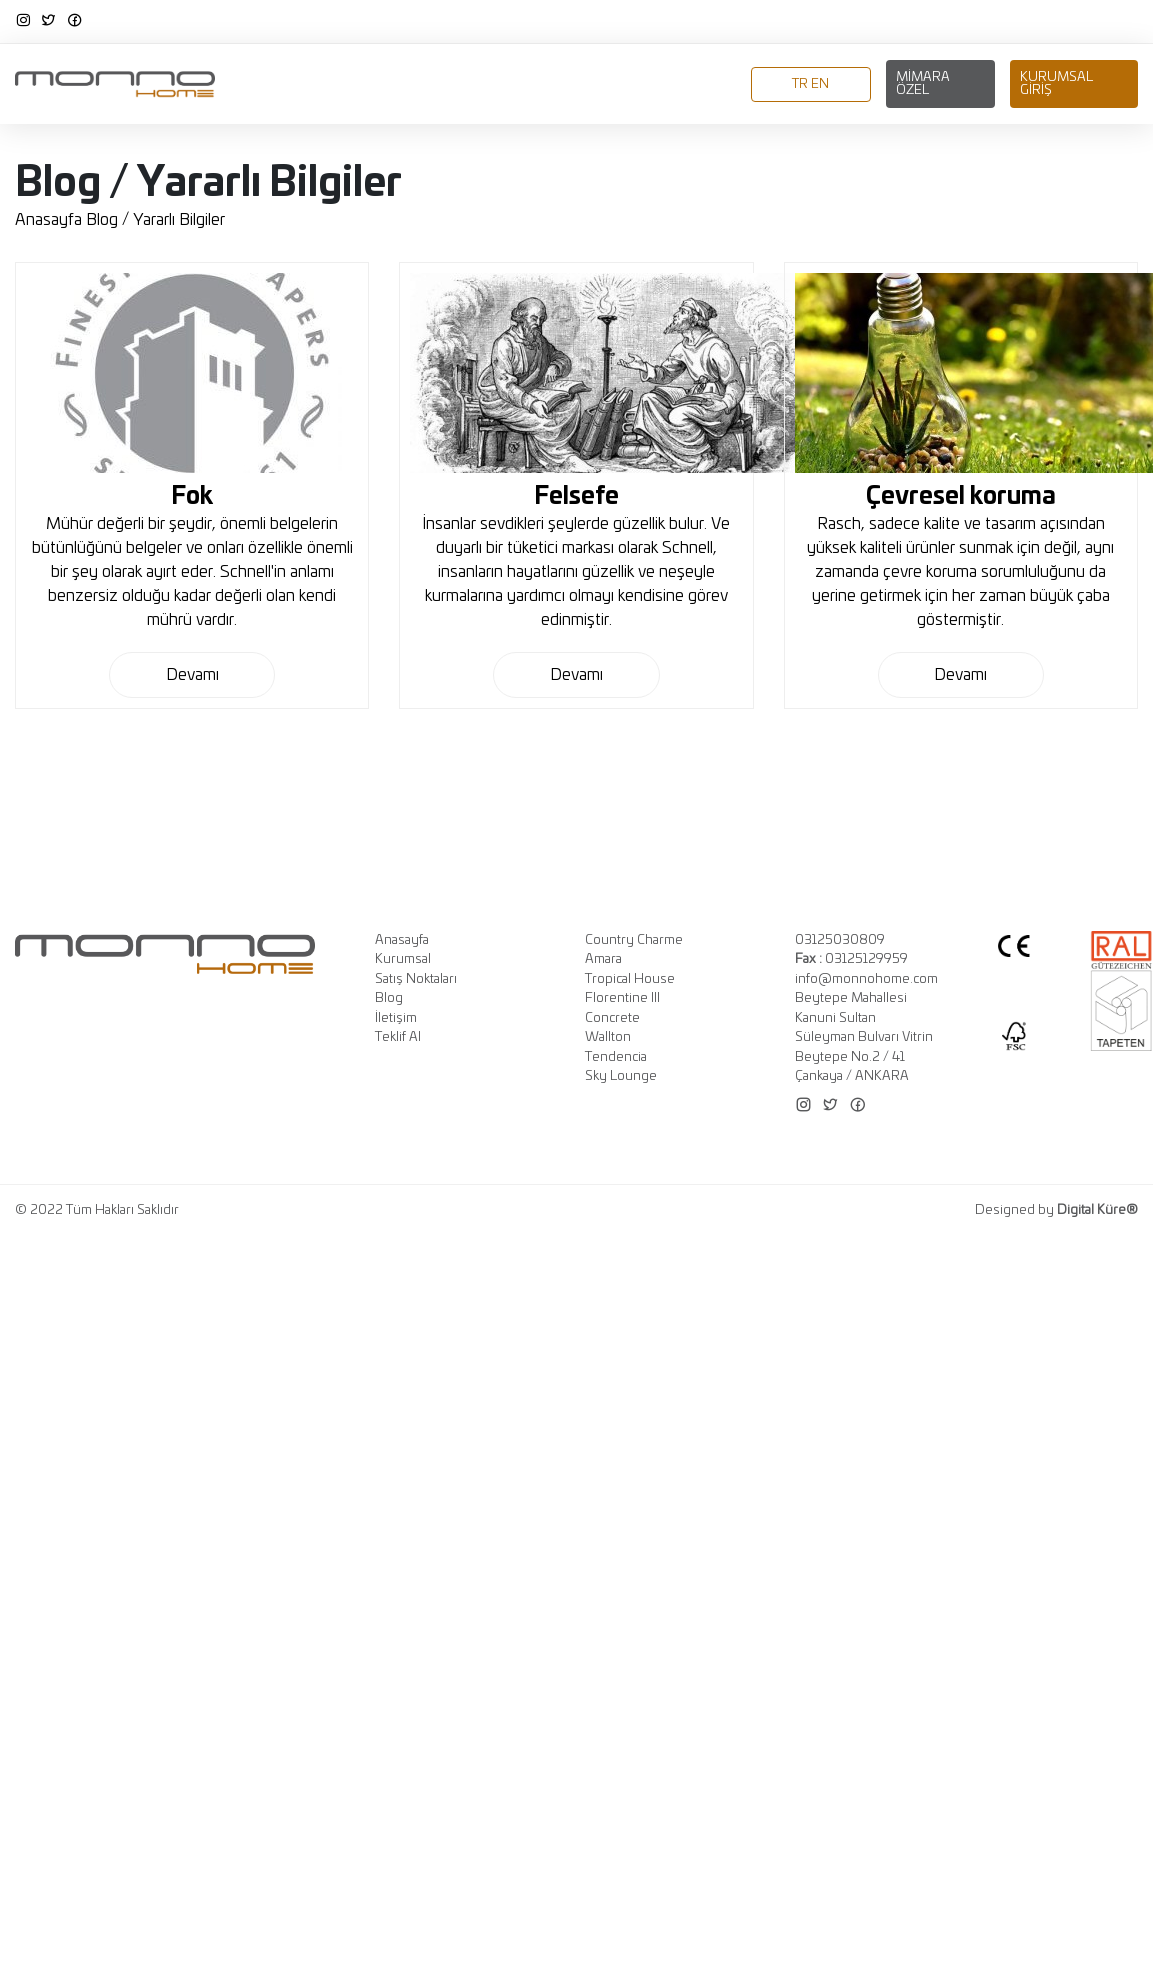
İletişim (710, 85)
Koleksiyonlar (442, 85)
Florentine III (622, 998)
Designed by (1056, 1210)
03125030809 (840, 940)
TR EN (810, 84)
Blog (652, 85)
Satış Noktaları (416, 979)
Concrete (612, 1018)
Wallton (608, 1037)
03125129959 (851, 959)
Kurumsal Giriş (1056, 84)
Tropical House (630, 979)
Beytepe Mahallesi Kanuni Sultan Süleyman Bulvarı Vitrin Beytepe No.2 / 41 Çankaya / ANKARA (864, 1037)
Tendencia (616, 1057)
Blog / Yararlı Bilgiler (155, 220)
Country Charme (634, 940)
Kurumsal (337, 85)
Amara (603, 959)
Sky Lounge (621, 1076)
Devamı (192, 675)
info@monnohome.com (866, 979)
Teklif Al (398, 1037)
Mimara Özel (923, 84)
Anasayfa (250, 85)
